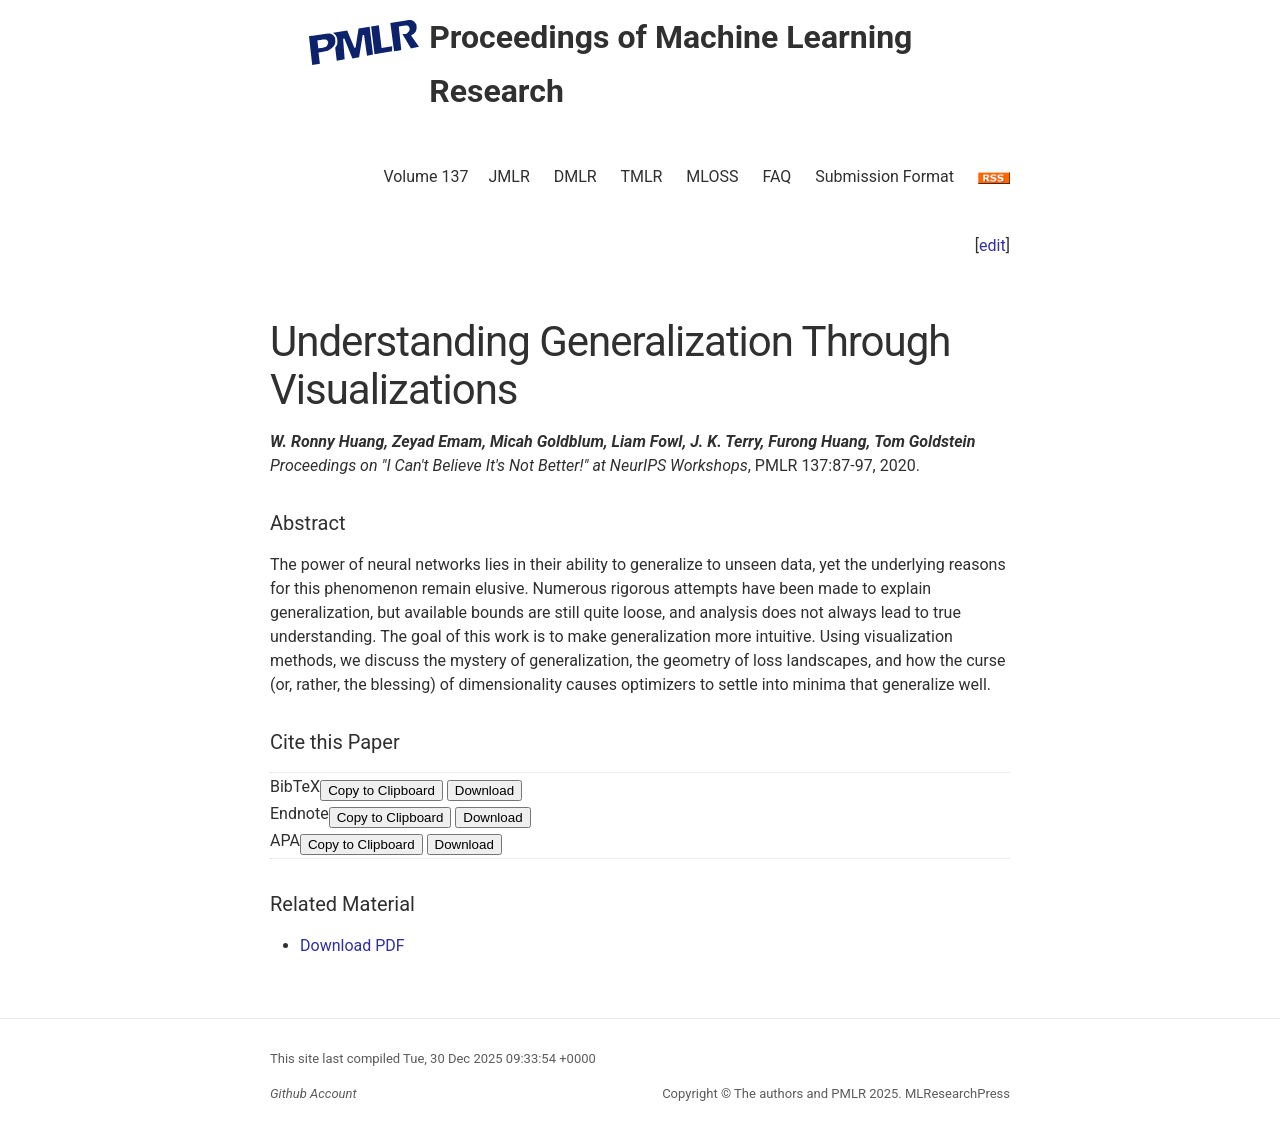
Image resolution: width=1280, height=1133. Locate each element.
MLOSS (712, 176)
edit (992, 245)
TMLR (641, 176)
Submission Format (884, 176)
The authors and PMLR (800, 1093)
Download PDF (352, 945)
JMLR (509, 176)
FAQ (776, 176)
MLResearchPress (956, 1093)
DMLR (575, 176)
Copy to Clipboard (381, 790)
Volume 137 (425, 176)
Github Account (313, 1093)
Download (484, 790)
